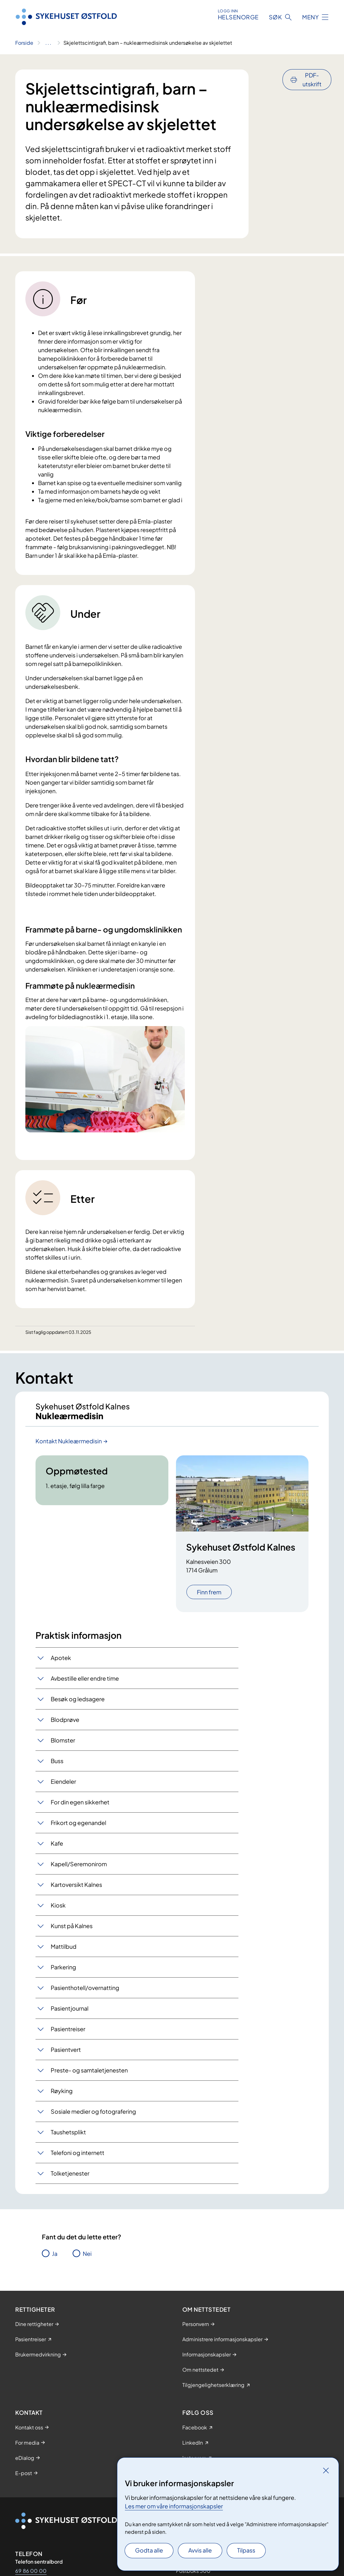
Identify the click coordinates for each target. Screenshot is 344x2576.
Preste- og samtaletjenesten (89, 2075)
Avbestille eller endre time (85, 1683)
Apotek (61, 1662)
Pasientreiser (68, 2034)
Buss (57, 1765)
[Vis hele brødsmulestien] (48, 43)
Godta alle (149, 2550)
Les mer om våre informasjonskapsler (174, 2506)
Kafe (57, 1848)
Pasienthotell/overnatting (85, 1992)
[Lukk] (326, 2470)
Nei (87, 2258)
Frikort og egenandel (78, 1827)
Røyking (62, 2095)
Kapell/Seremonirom (79, 1869)
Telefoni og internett (77, 2157)
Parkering (63, 1972)
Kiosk (58, 1910)
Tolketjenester (70, 2178)
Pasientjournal (69, 2013)
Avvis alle (200, 2550)
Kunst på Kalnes (72, 1930)
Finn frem (209, 1597)
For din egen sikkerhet (80, 1807)
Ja (54, 2258)
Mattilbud (63, 1951)
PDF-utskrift (311, 79)
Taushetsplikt (68, 2137)
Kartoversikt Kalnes (76, 1889)
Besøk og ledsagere (78, 1704)
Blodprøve (65, 1724)
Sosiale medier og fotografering (93, 2116)
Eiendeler (63, 1786)
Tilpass (246, 2550)
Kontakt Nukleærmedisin (69, 1446)
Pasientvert (66, 2054)
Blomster (63, 1745)
